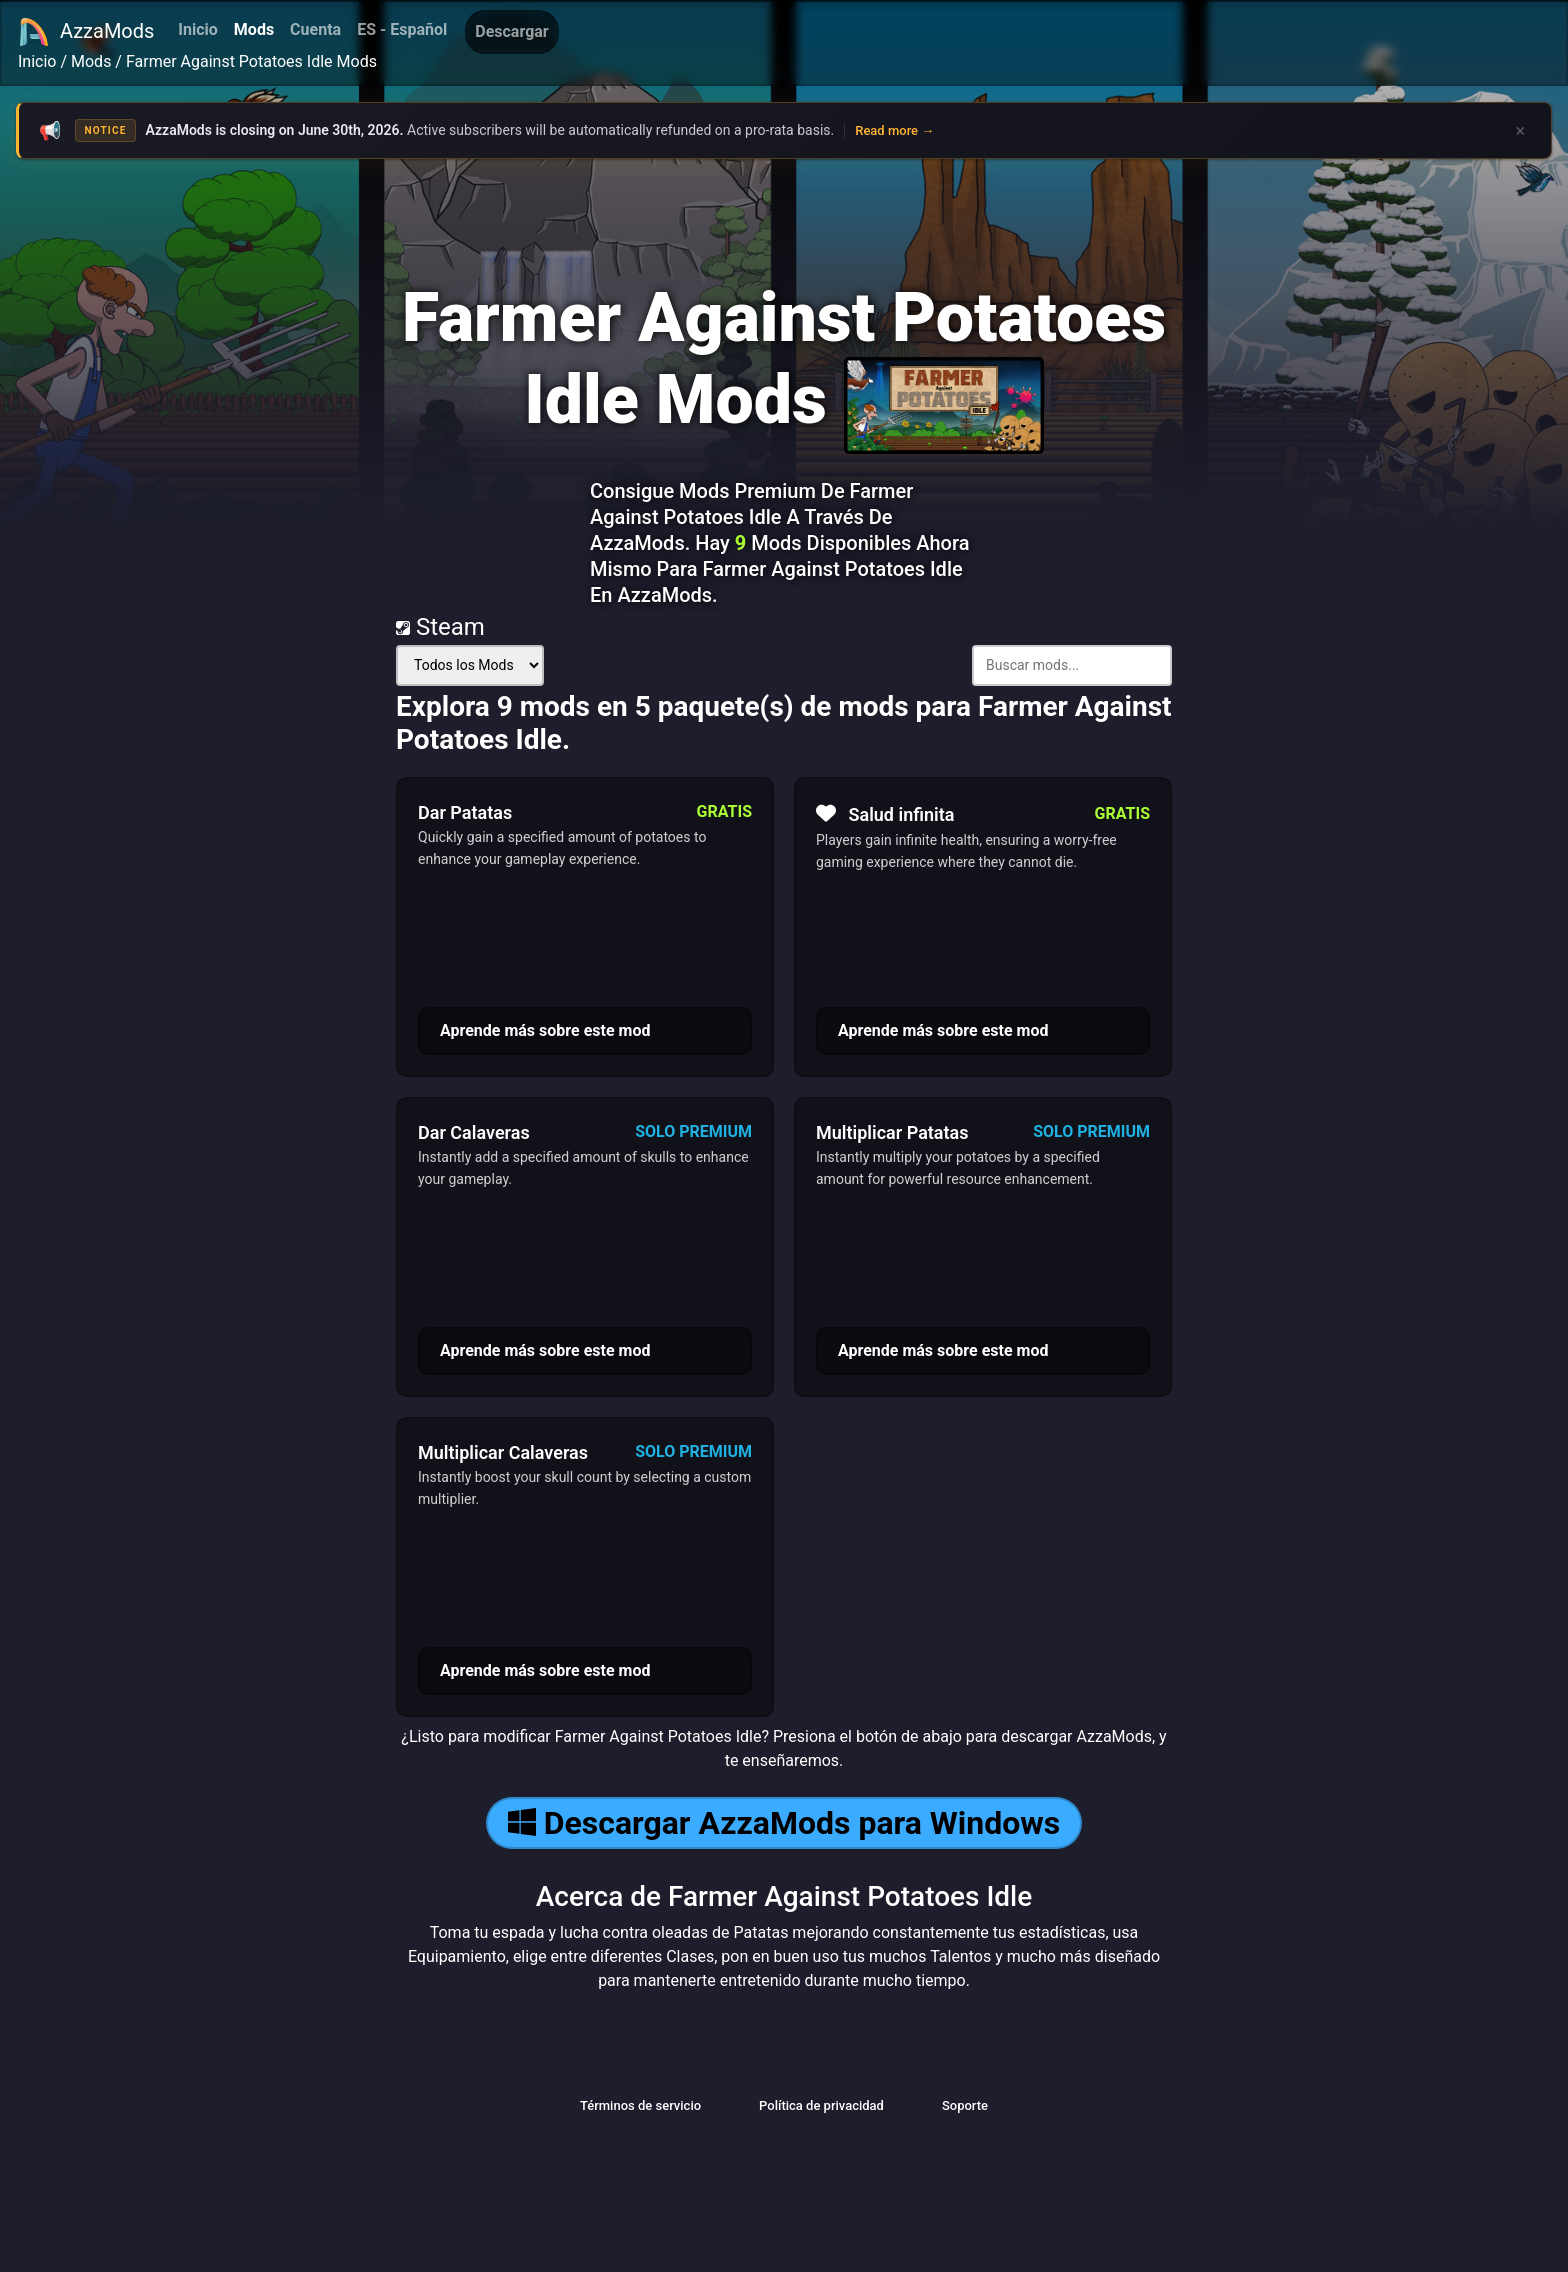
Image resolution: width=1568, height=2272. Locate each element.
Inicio (197, 29)
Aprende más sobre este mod (545, 1030)
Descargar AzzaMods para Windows (784, 1823)
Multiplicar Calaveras (503, 1452)
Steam (440, 627)
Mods (254, 29)
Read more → (894, 130)
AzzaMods (86, 32)
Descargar (511, 31)
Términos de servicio (640, 2105)
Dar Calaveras (474, 1132)
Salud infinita (885, 814)
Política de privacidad (821, 2105)
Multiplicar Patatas (892, 1132)
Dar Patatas (465, 812)
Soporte (965, 2105)
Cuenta (315, 29)
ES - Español (402, 29)
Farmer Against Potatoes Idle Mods (251, 61)
